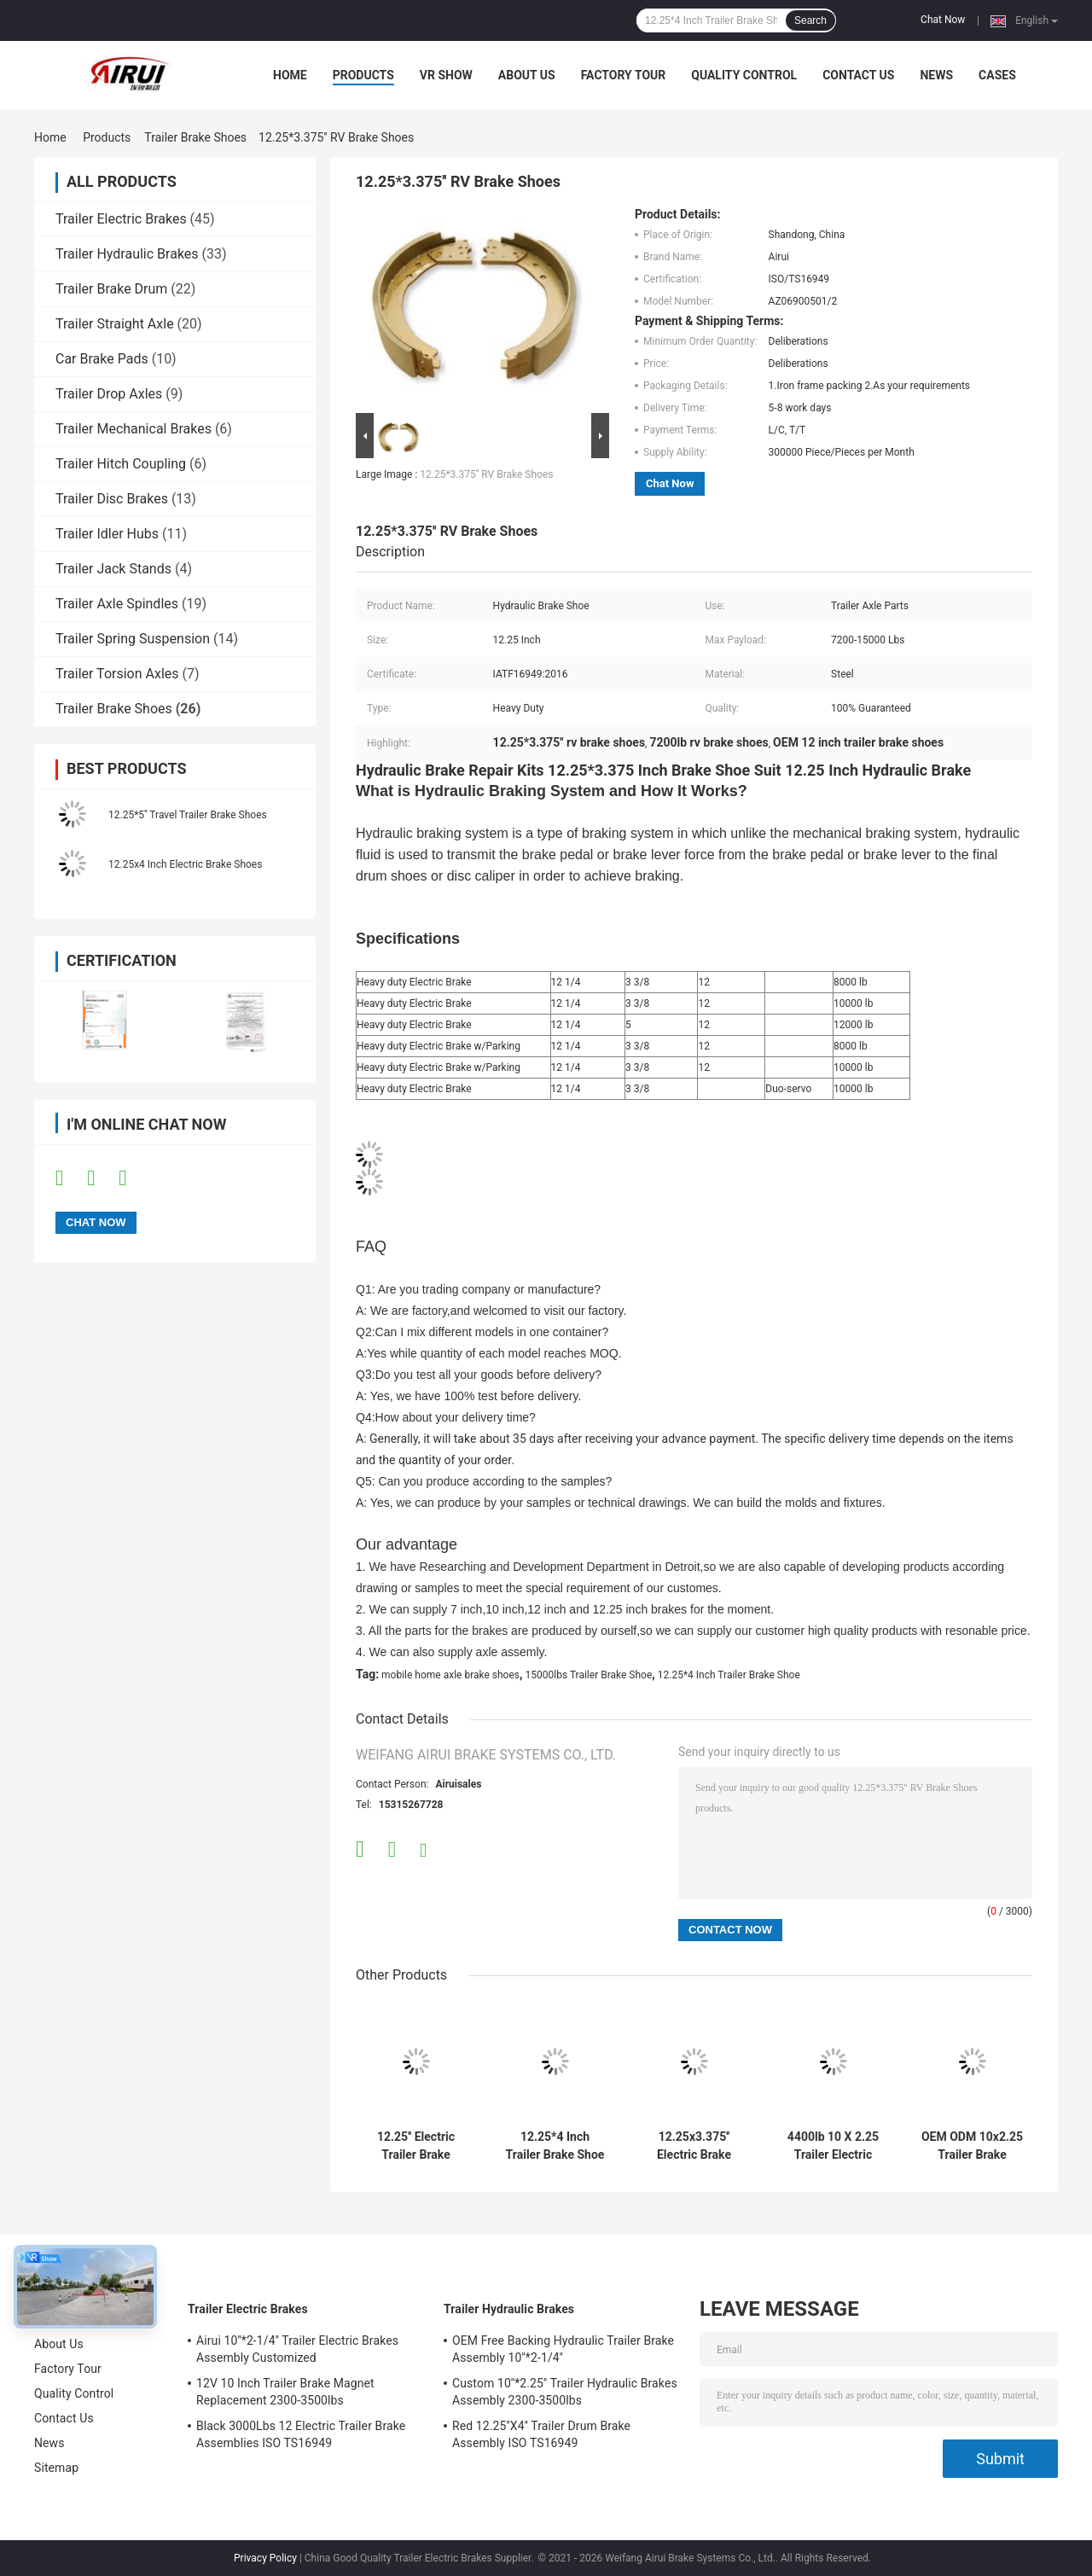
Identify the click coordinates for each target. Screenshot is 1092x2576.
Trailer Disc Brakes (111, 499)
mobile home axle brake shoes (450, 1675)
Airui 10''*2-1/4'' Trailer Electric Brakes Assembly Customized (297, 2349)
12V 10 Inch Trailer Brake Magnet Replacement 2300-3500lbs (285, 2391)
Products (363, 75)
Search (810, 20)
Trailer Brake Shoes (195, 137)
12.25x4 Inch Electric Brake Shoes (185, 864)
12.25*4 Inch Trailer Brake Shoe (729, 1675)
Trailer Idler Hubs (107, 534)
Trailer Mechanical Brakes (133, 429)
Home (290, 75)
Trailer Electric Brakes (121, 219)
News (936, 75)
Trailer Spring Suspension (132, 639)
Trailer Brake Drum (111, 289)
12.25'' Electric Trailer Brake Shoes (416, 2146)
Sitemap (56, 2467)
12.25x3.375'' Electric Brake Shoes (694, 2146)
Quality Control (744, 75)
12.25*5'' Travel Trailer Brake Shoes (187, 815)
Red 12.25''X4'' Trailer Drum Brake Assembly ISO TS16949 (541, 2434)
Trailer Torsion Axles (117, 674)
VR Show (446, 75)
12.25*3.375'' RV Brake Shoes (486, 474)
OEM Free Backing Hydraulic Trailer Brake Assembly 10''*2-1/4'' (563, 2349)
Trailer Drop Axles (108, 394)
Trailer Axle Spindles (116, 604)
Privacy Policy (265, 2558)
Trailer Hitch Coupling (120, 464)
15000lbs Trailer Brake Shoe (589, 1675)
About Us (526, 75)
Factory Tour (623, 75)
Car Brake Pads (101, 359)
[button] (694, 844)
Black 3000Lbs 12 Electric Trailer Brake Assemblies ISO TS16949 (300, 2434)
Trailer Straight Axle (114, 324)
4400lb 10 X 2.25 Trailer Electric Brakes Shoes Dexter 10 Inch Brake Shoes (833, 2146)
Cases (997, 75)
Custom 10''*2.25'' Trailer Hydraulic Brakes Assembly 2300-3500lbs (564, 2391)
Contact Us (858, 75)
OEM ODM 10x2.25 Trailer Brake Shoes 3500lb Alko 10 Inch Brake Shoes (972, 2146)
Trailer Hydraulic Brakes (127, 254)
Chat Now (943, 20)
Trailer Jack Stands (113, 569)
